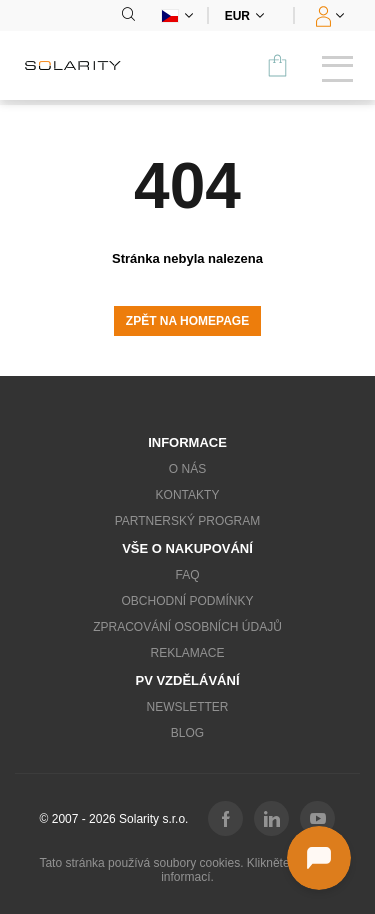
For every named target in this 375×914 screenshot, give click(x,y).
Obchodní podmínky (187, 601)
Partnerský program (188, 521)
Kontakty (188, 495)
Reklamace (187, 653)
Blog (187, 733)
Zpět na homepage (187, 321)
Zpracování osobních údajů (187, 627)
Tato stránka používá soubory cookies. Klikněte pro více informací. (187, 870)
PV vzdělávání (187, 680)
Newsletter (187, 707)
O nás (187, 469)
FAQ (187, 575)
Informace (187, 442)
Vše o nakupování (187, 548)
